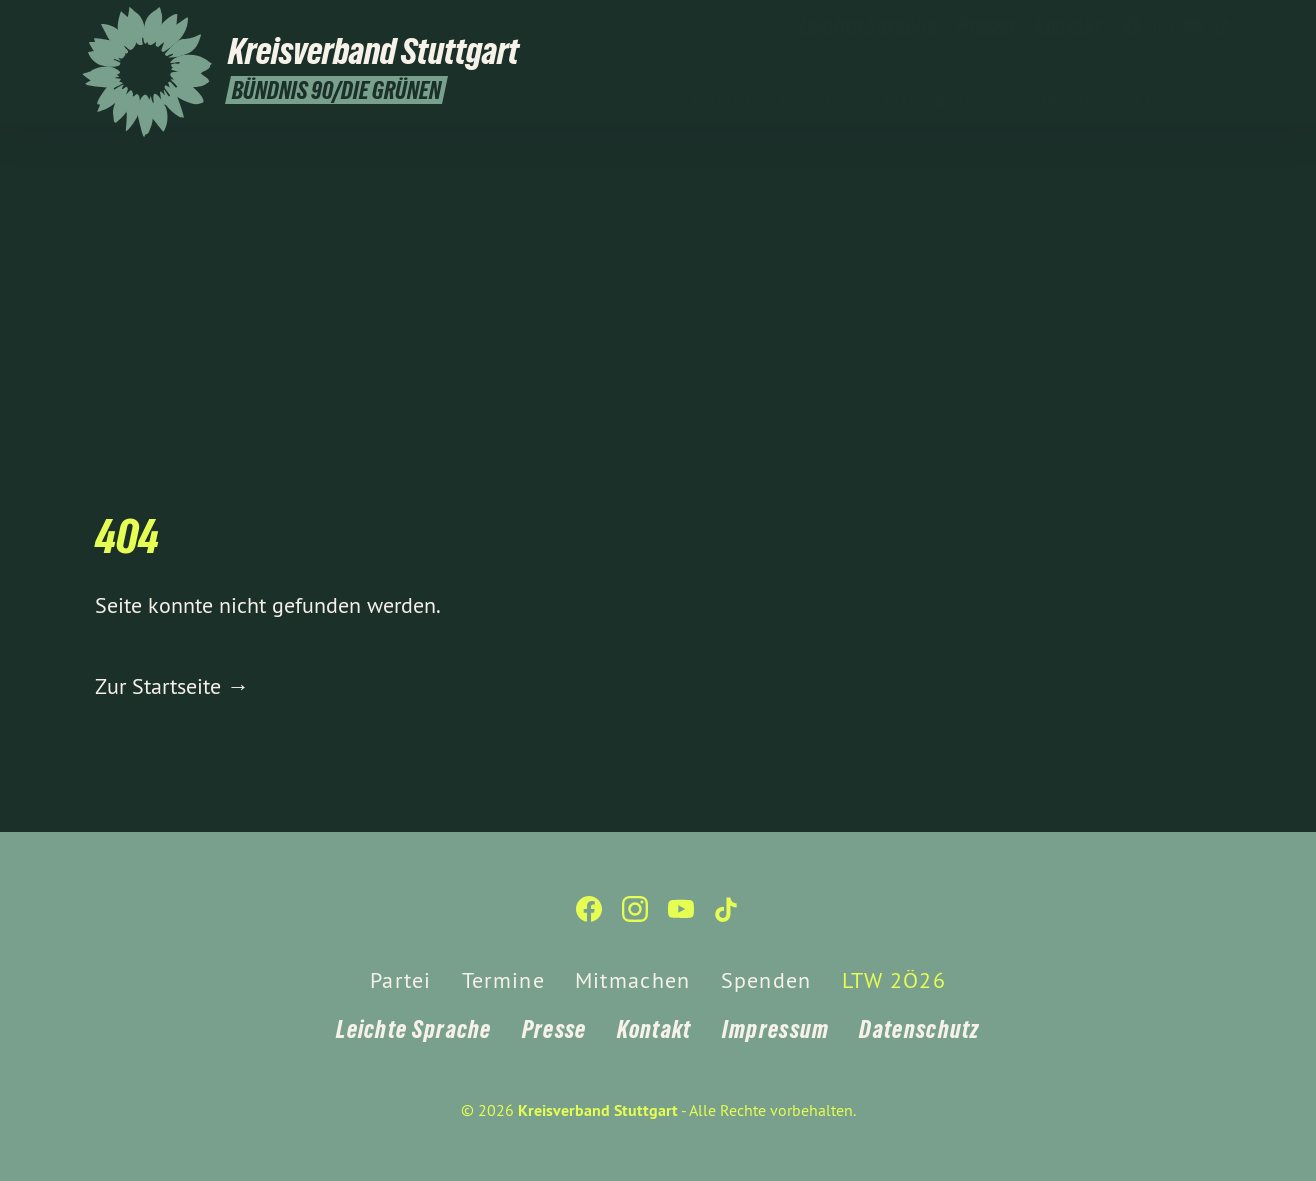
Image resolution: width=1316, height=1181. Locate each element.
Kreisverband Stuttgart (598, 1110)
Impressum (776, 1029)
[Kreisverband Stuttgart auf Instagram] (1163, 27)
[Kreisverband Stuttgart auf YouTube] (1193, 27)
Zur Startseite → (172, 686)
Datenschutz (919, 1029)
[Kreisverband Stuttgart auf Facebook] (1133, 27)
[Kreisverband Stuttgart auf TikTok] (1223, 27)
